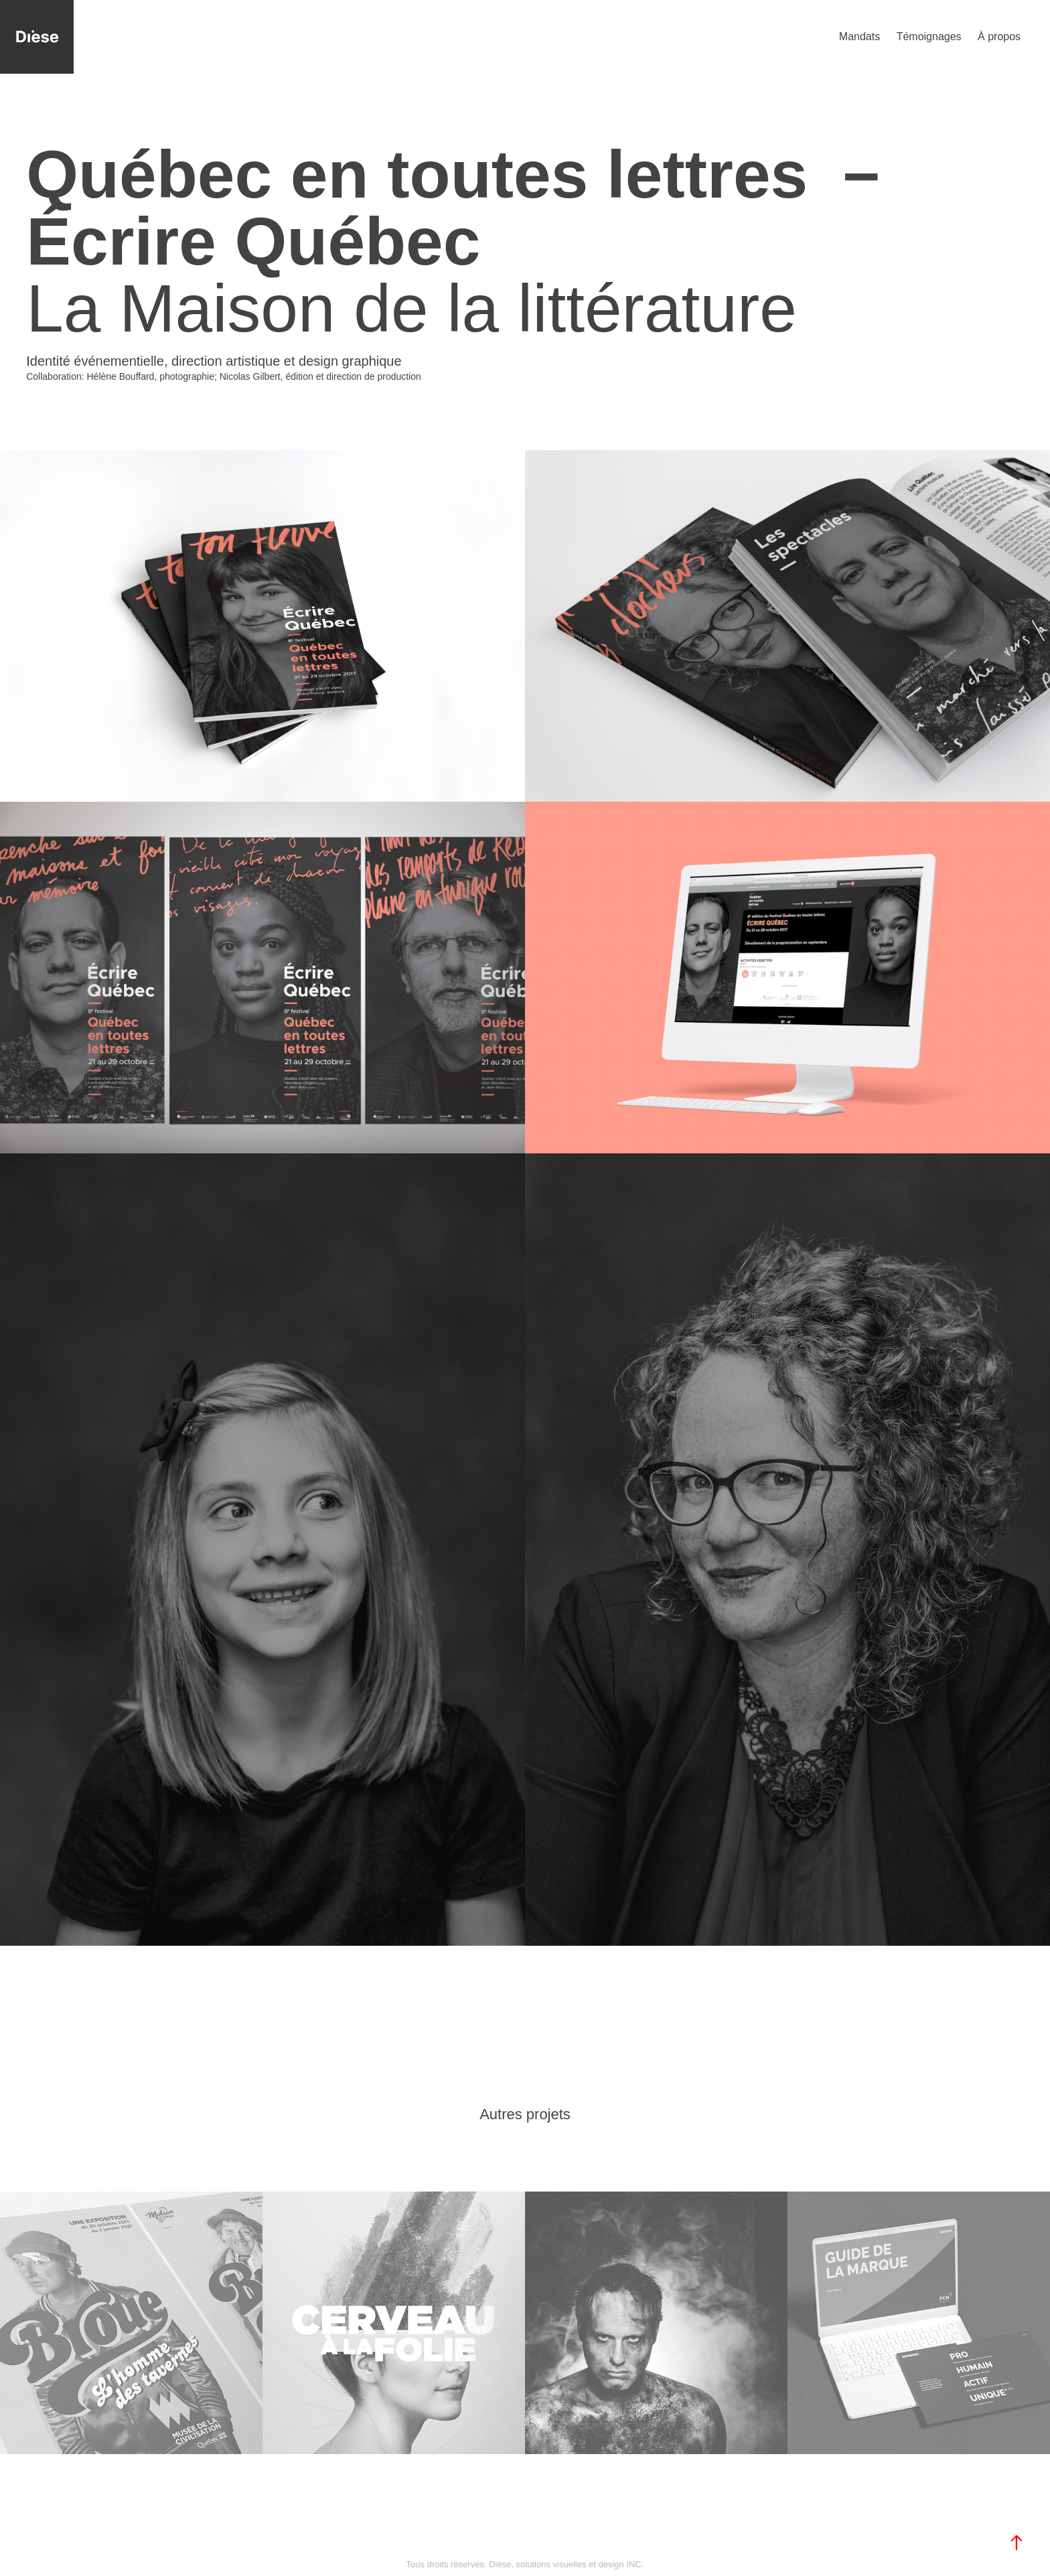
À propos (999, 36)
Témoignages (929, 36)
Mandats (859, 36)
